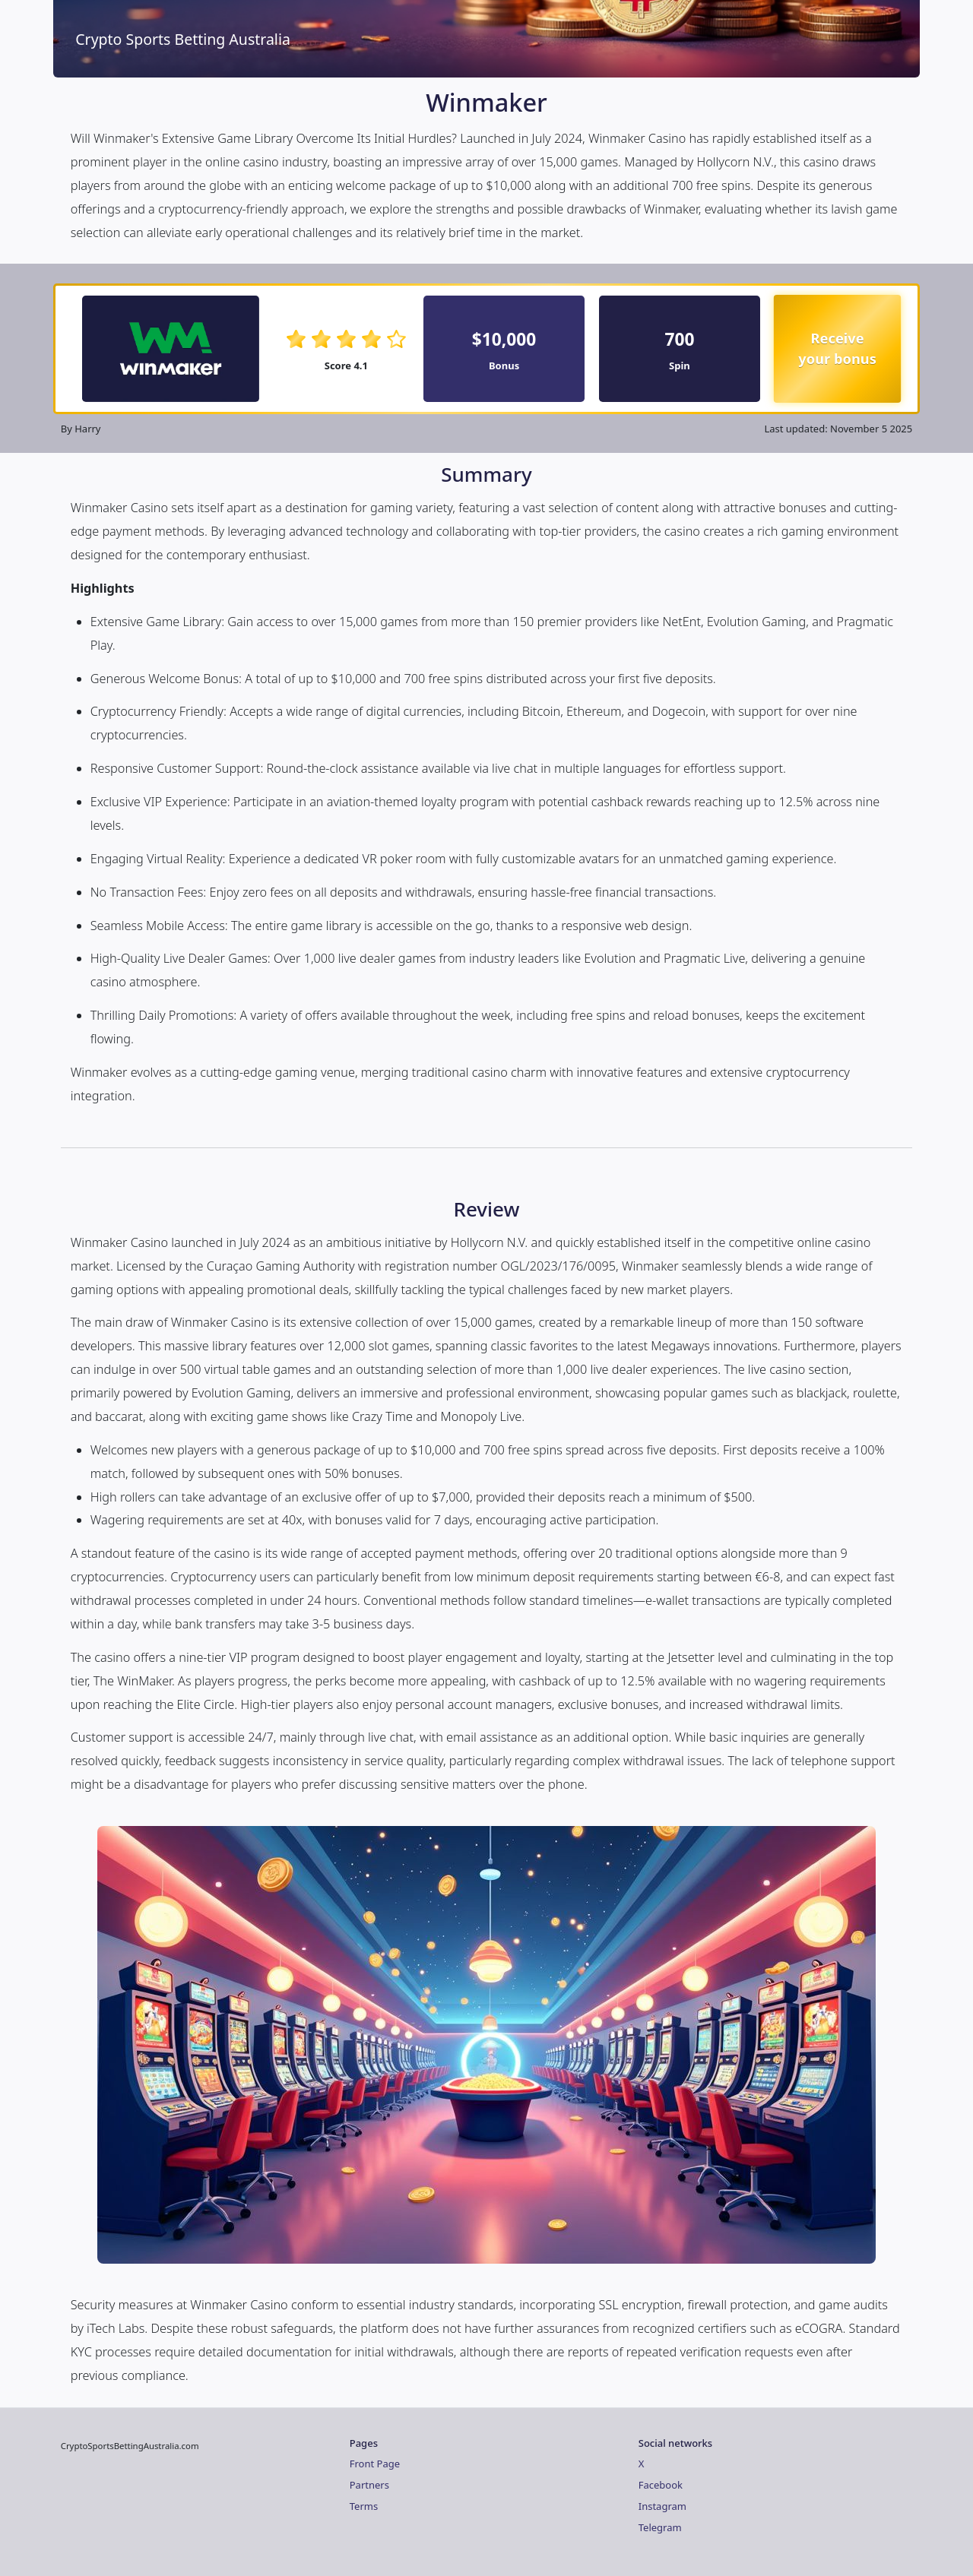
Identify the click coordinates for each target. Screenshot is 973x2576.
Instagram (662, 2506)
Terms (364, 2506)
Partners (369, 2485)
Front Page (375, 2463)
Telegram (660, 2527)
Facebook (661, 2485)
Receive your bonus (837, 348)
